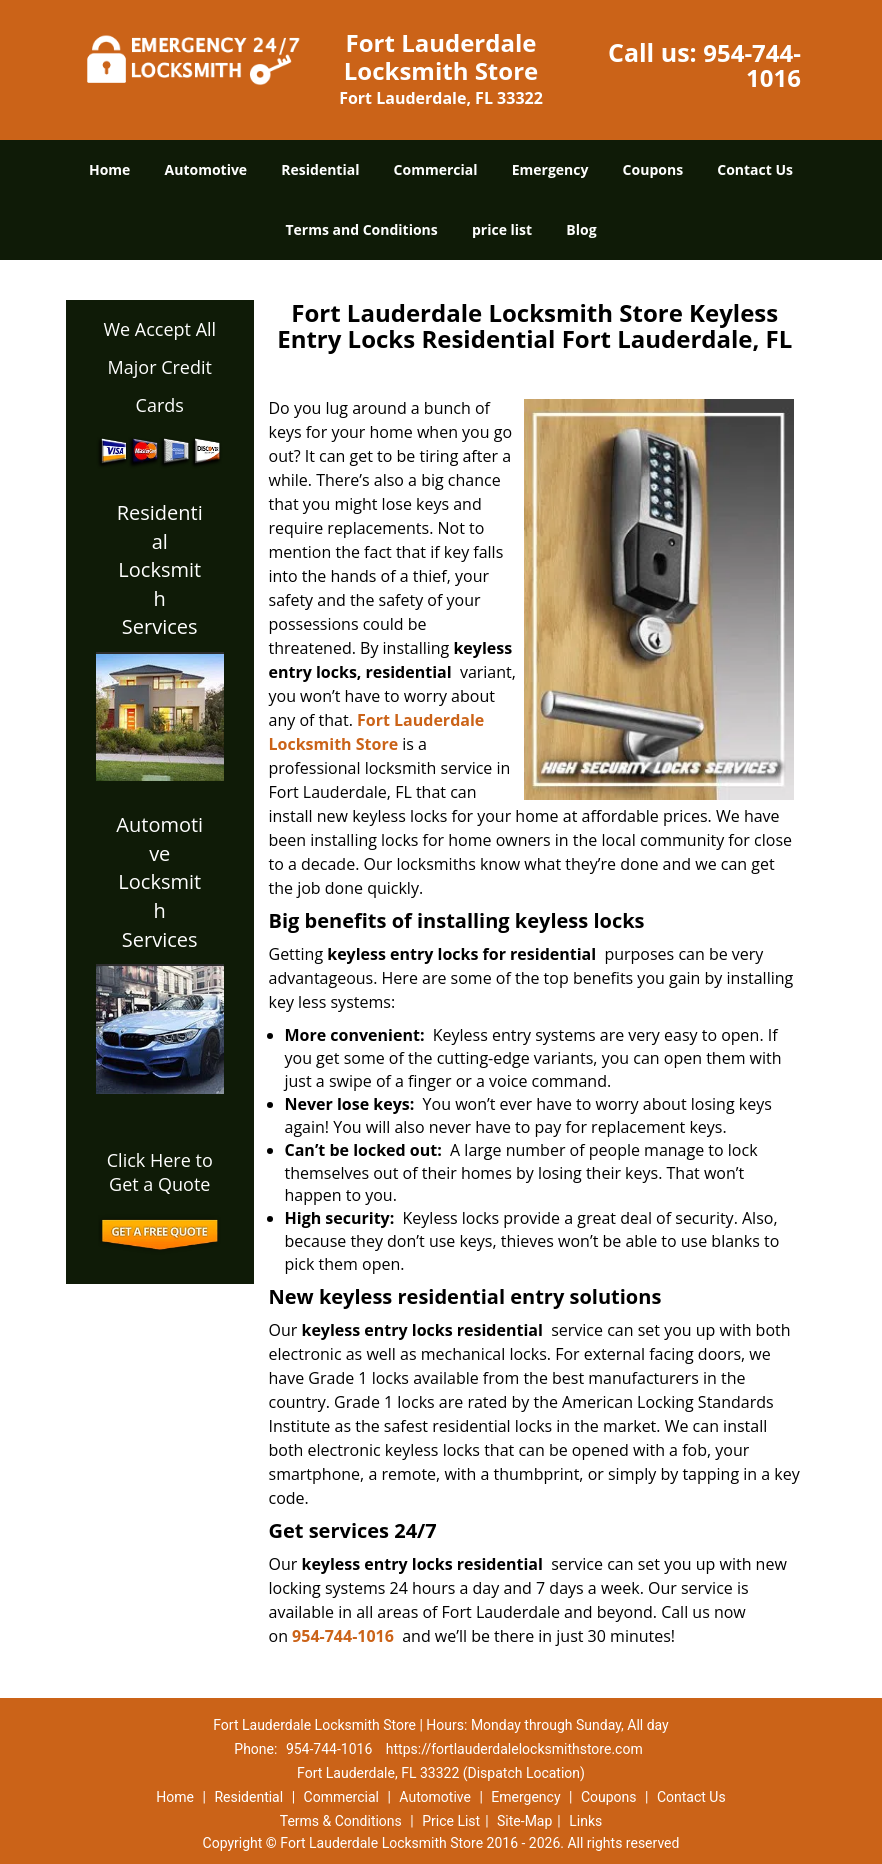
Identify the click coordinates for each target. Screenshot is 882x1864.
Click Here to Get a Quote (160, 1172)
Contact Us (755, 169)
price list (502, 229)
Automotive (206, 169)
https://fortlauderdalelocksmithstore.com (514, 1749)
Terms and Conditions (361, 229)
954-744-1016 (752, 65)
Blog (581, 229)
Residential (320, 169)
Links (585, 1821)
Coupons (653, 169)
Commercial (436, 169)
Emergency (550, 169)
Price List (451, 1821)
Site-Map (524, 1821)
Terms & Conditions (341, 1821)
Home (109, 169)
